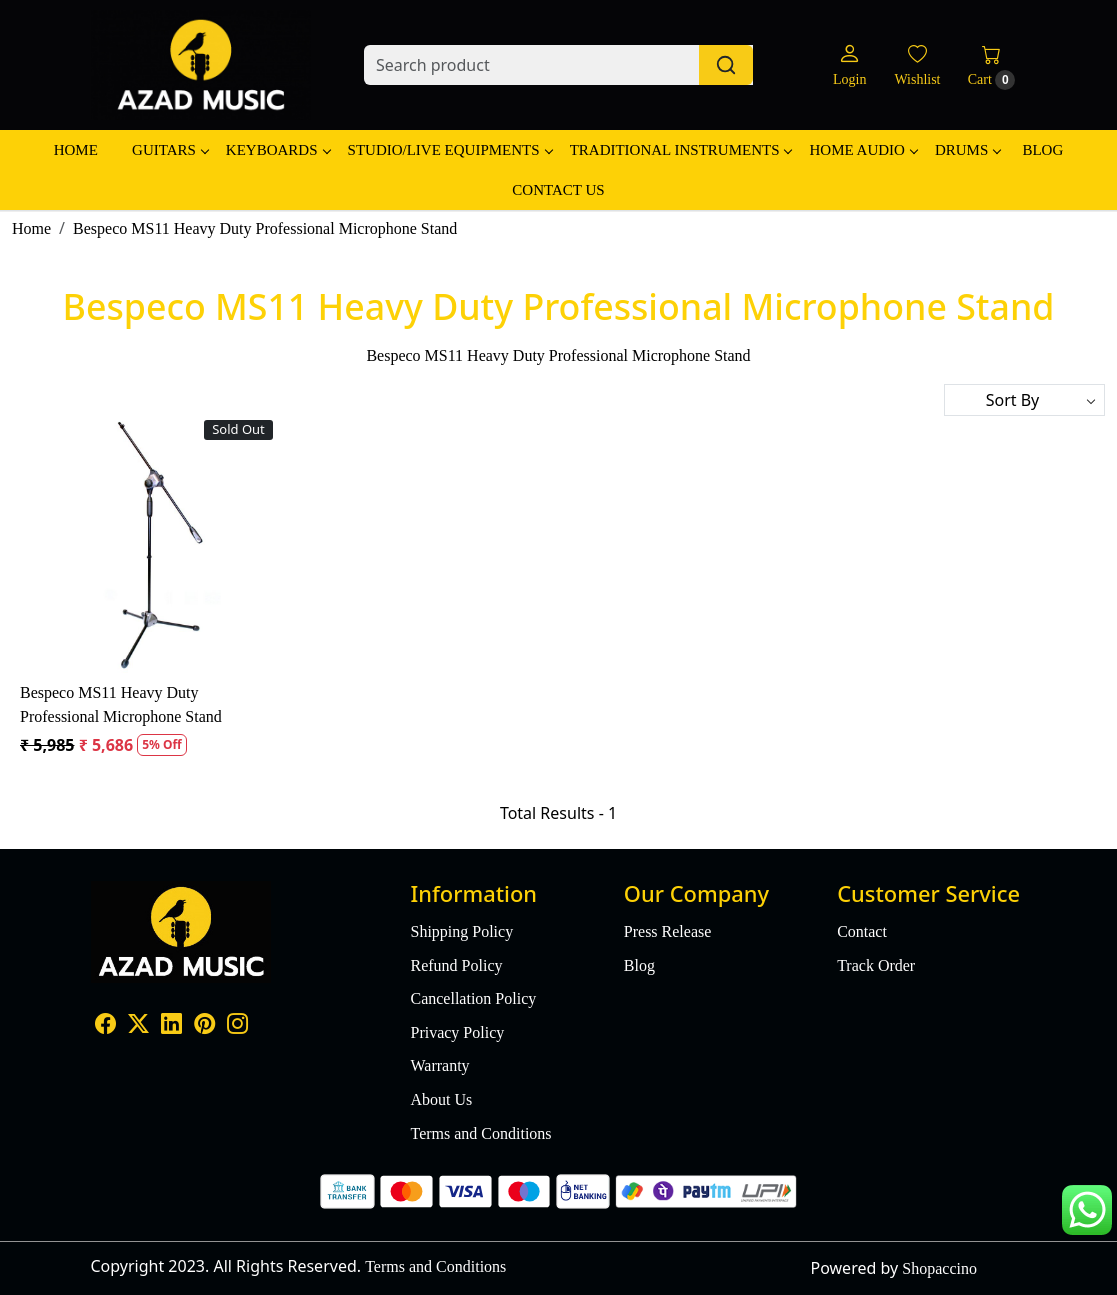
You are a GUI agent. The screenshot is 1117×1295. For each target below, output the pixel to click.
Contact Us (558, 190)
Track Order (876, 965)
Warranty (439, 1065)
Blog (1042, 150)
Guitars (170, 150)
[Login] (849, 65)
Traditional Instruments (681, 150)
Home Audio (862, 150)
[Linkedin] (171, 1025)
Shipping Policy (461, 931)
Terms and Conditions (480, 1133)
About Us (441, 1099)
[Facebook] (105, 1025)
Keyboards (278, 150)
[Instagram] (237, 1025)
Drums (967, 150)
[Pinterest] (204, 1025)
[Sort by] (1024, 400)
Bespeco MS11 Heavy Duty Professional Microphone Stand (121, 704)
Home (76, 150)
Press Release (668, 931)
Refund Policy (456, 965)
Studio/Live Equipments (450, 150)
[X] (138, 1025)
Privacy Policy (457, 1032)
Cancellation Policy (473, 998)
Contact (862, 931)
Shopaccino (939, 1268)
